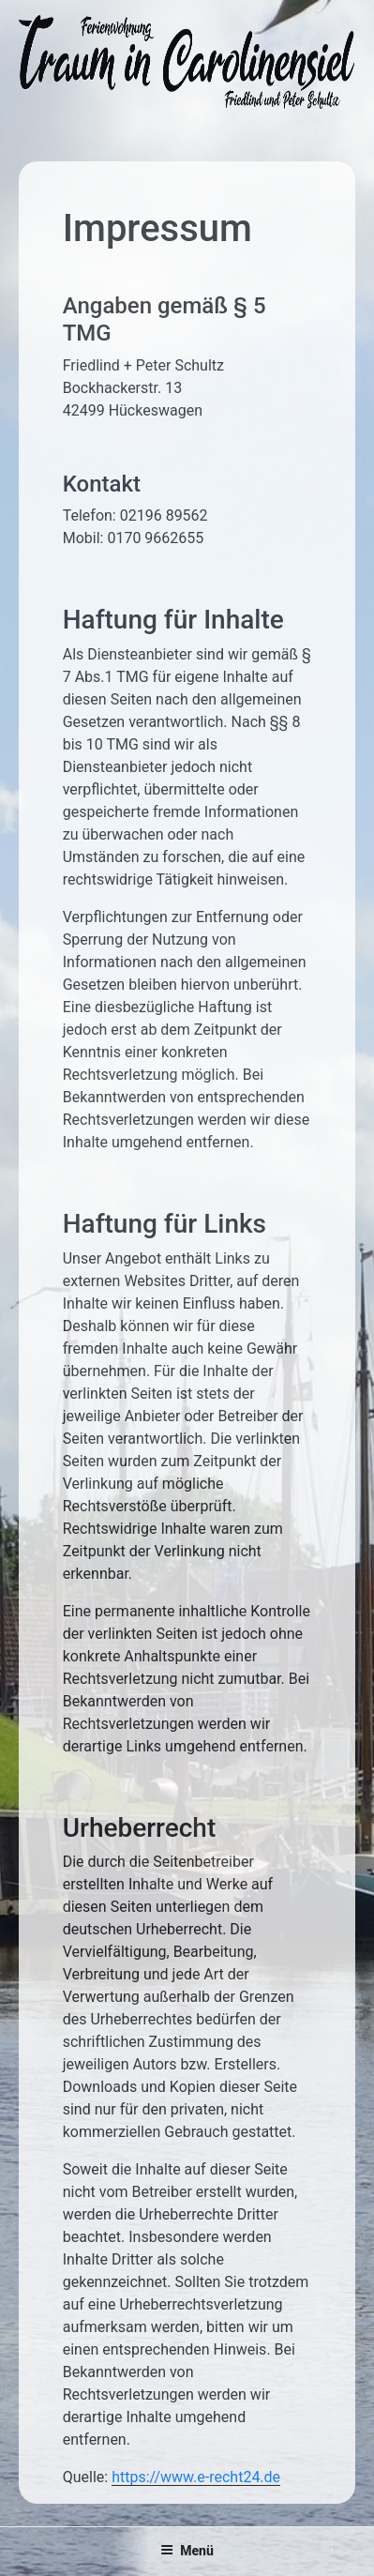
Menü (187, 2550)
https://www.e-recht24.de (196, 2477)
